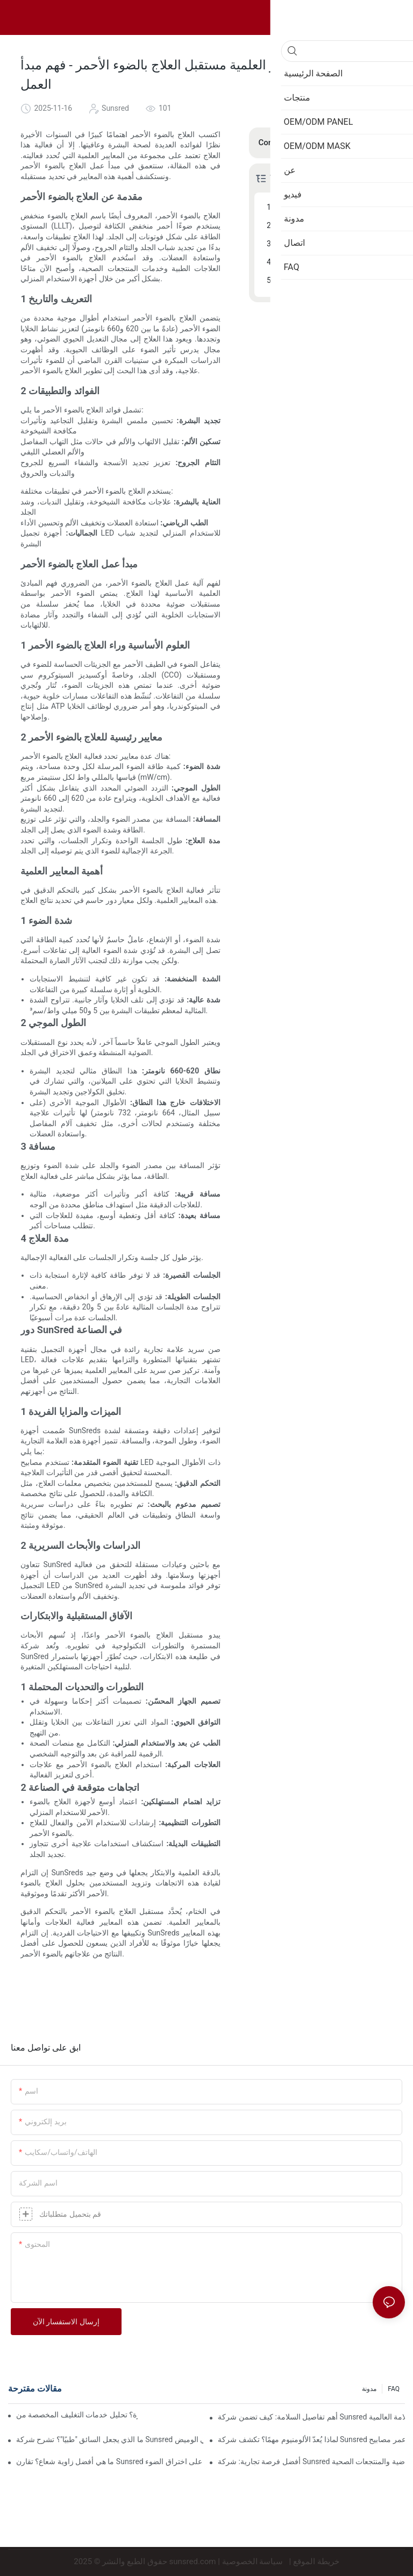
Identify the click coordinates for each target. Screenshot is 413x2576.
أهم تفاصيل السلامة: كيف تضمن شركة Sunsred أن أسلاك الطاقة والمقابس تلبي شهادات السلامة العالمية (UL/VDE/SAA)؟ (311, 2417)
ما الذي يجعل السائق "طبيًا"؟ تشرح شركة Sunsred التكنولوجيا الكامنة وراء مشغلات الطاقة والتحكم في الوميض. (109, 2439)
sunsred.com (192, 2561)
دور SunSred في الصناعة (317, 262)
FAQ (394, 2389)
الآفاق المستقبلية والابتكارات (321, 280)
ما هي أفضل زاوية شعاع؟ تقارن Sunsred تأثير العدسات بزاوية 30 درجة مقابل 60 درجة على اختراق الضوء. (109, 2461)
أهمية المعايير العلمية (310, 243)
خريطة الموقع (316, 2561)
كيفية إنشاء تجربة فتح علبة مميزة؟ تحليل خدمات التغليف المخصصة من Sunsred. (77, 2414)
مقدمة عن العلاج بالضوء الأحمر (325, 207)
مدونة (369, 2389)
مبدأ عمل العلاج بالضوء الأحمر (323, 225)
